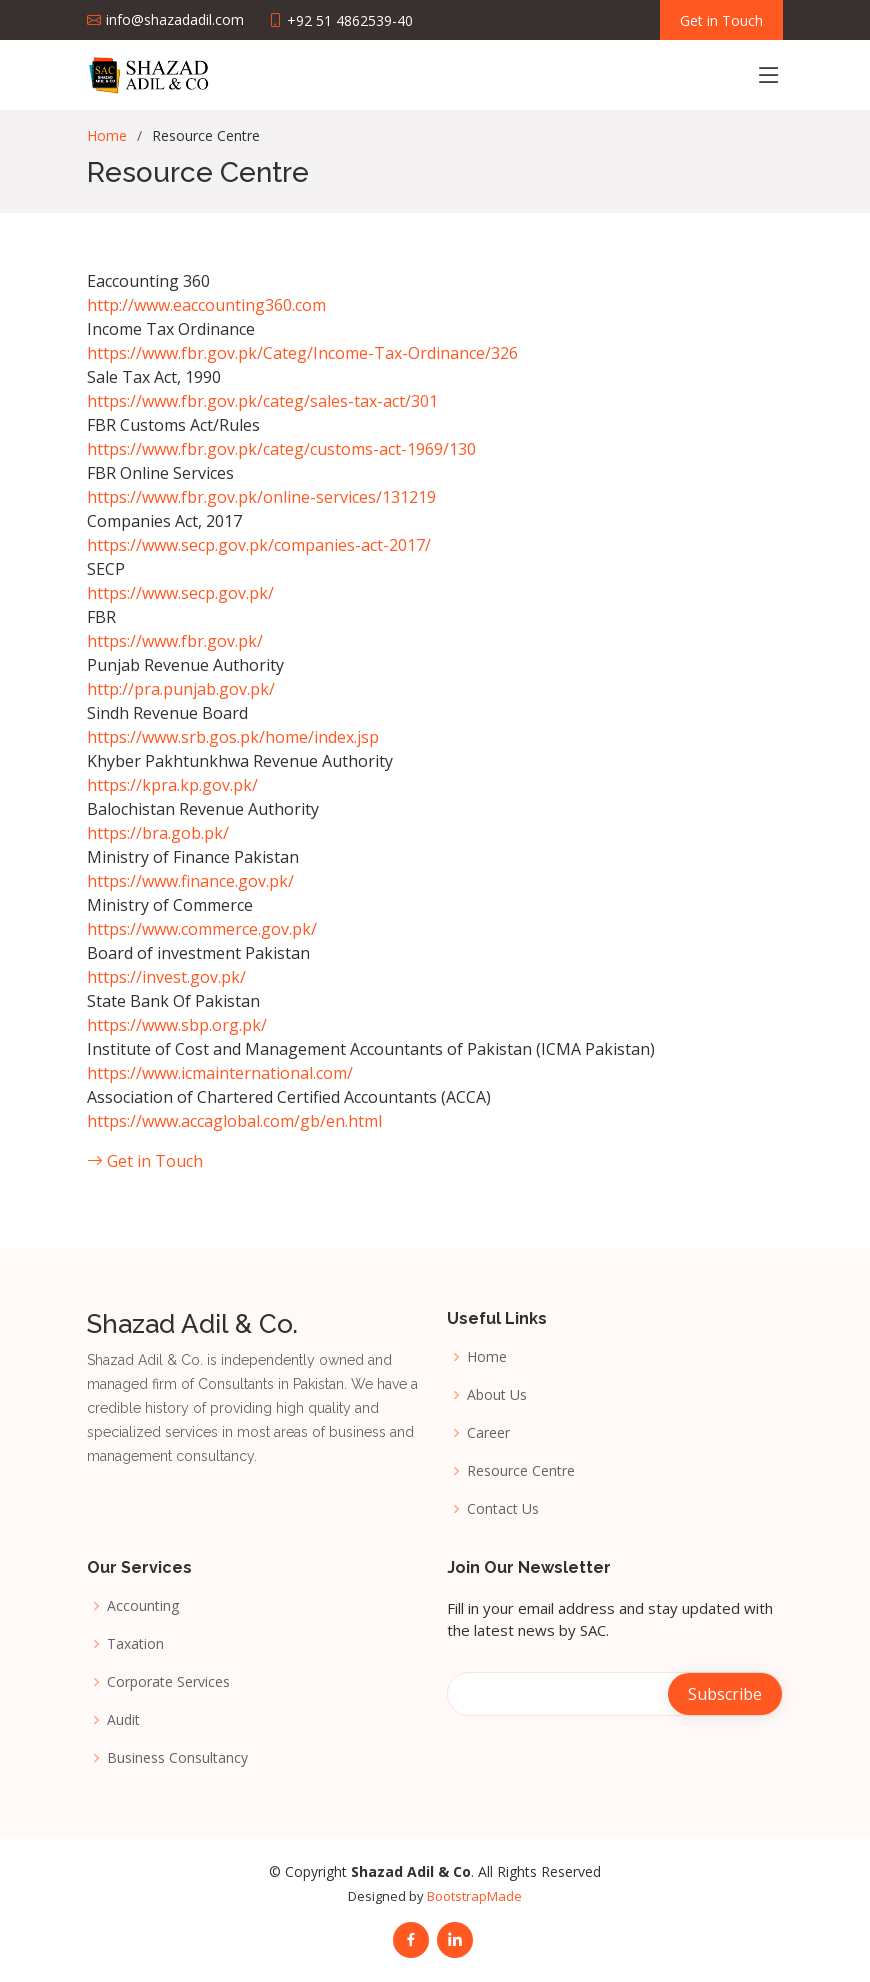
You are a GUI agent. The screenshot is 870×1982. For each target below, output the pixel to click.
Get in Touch (145, 1161)
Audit (123, 1720)
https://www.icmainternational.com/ (220, 1073)
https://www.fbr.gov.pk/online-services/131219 (261, 497)
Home (107, 135)
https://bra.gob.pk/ (158, 833)
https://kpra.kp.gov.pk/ (172, 785)
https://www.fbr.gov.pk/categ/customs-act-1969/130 (281, 449)
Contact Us (503, 1509)
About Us (497, 1395)
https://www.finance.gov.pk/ (190, 881)
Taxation (135, 1644)
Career (488, 1433)
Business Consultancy (177, 1758)
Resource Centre (521, 1471)
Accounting (143, 1606)
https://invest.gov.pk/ (166, 977)
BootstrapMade (474, 1896)
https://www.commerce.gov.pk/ (202, 929)
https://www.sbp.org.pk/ (177, 1025)
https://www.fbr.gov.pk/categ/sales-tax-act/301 (262, 401)
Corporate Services (168, 1682)
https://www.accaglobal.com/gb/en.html (234, 1121)
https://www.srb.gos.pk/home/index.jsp (233, 737)
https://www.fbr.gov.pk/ (175, 641)
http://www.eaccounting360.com (206, 305)
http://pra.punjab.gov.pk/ (181, 689)
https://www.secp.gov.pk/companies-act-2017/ (259, 545)
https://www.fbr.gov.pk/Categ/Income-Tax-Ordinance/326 (302, 353)
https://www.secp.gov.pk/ (180, 593)
